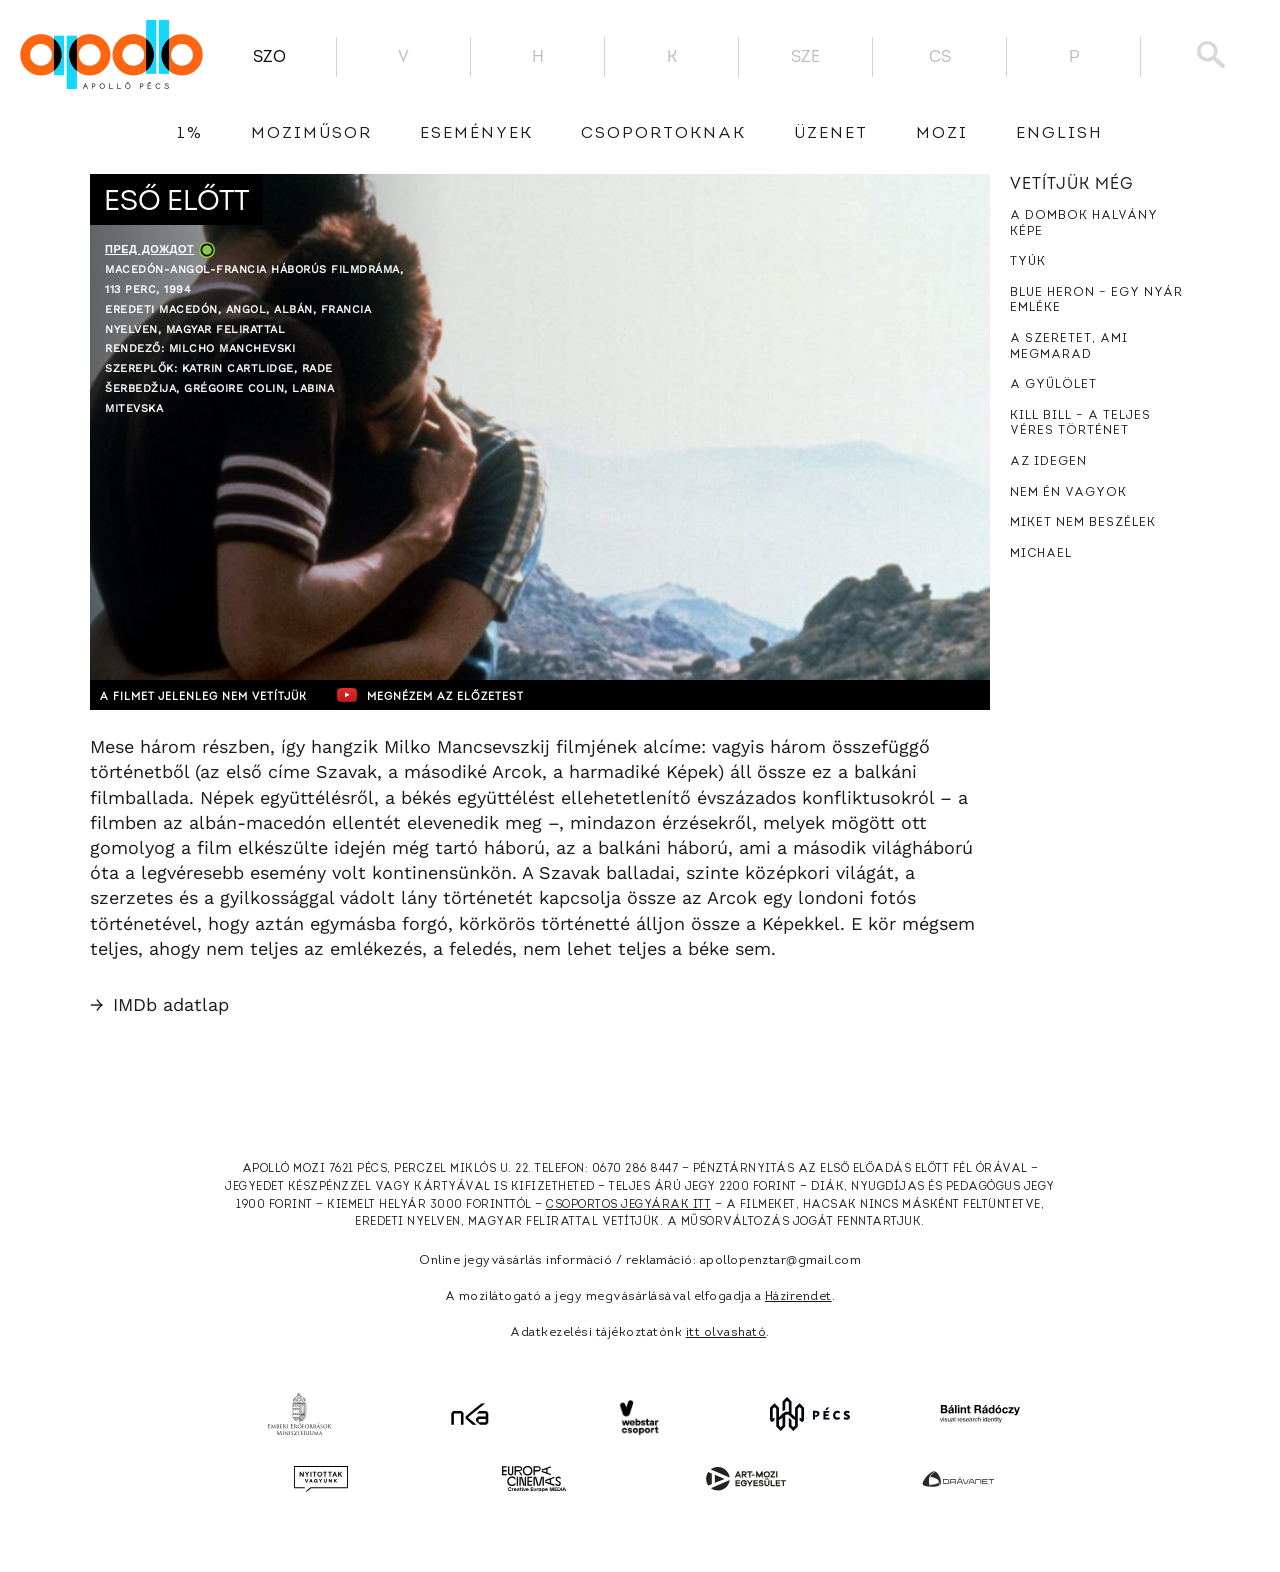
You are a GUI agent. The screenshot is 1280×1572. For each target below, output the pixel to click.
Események (476, 134)
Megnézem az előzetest (479, 695)
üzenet (831, 134)
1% (190, 134)
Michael (1041, 554)
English (1059, 134)
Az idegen (1048, 462)
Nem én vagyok (1068, 493)
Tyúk (1028, 262)
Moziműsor (311, 134)
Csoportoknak (663, 134)
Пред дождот (149, 249)
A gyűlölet (1053, 385)
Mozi (942, 134)
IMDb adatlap (159, 1004)
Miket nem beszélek (1083, 523)
